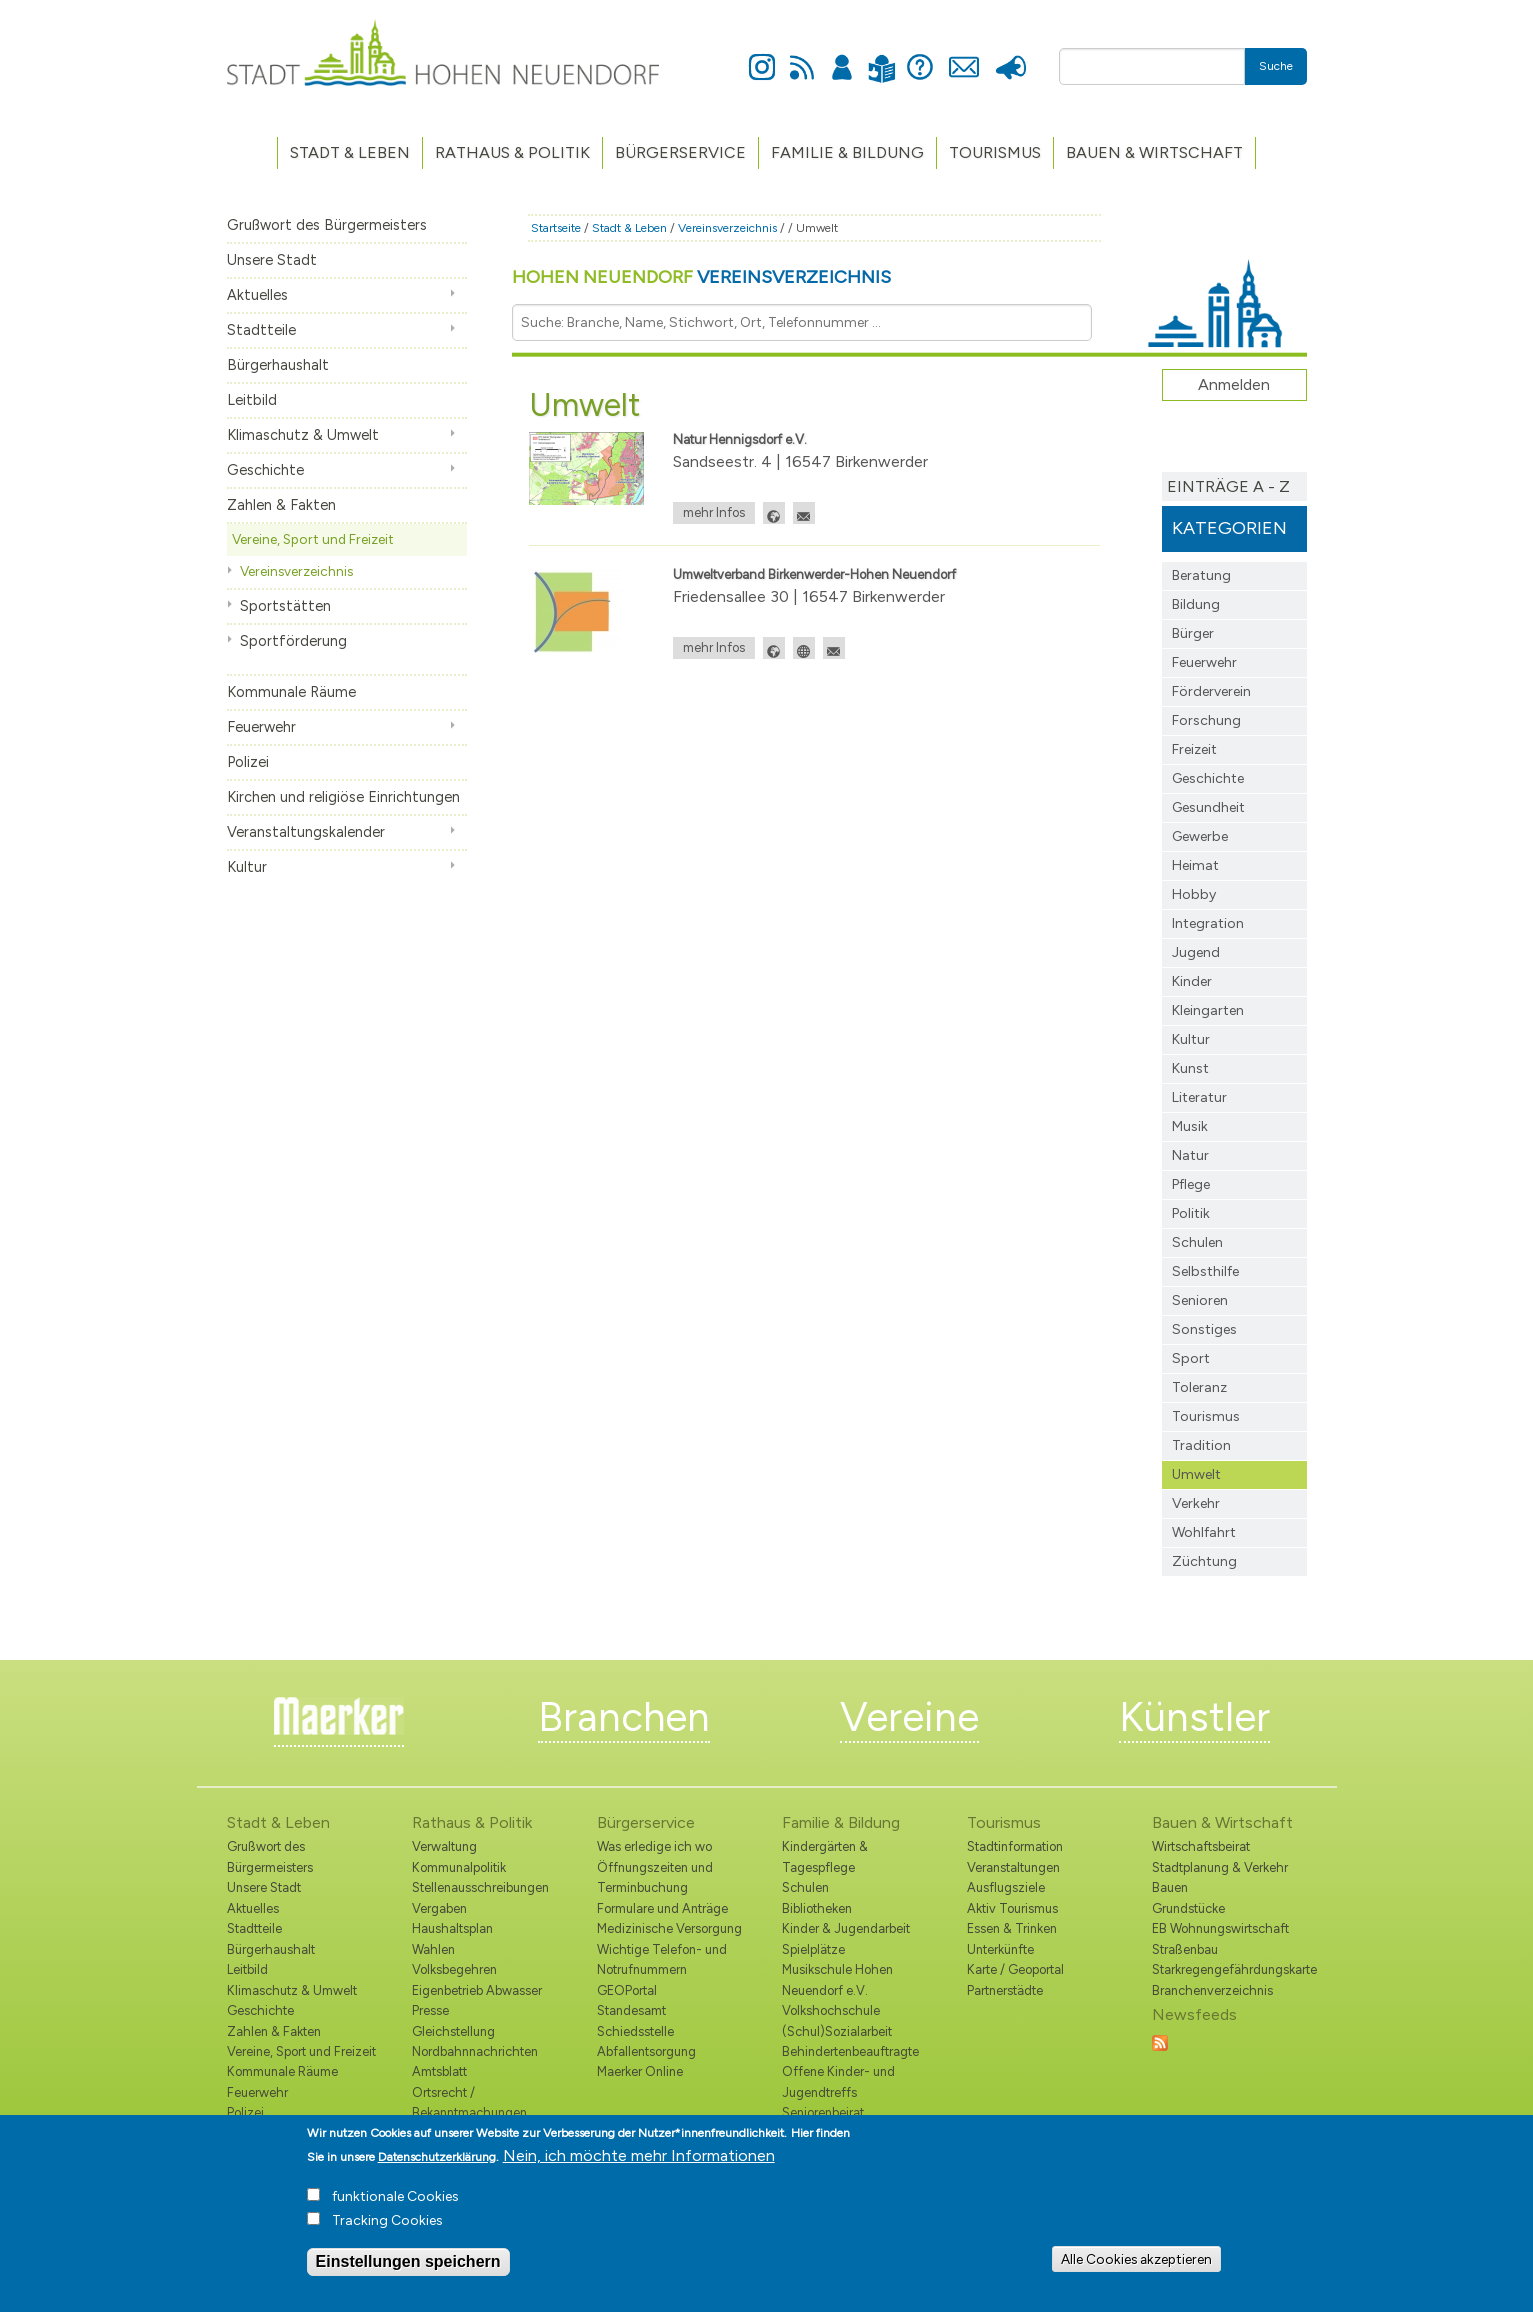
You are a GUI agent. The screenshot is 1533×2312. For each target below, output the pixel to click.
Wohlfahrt (1204, 1532)
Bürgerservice (680, 152)
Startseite (556, 228)
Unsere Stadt (272, 260)
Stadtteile (261, 330)
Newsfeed (802, 56)
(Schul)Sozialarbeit (837, 2031)
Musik (1190, 1126)
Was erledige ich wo (654, 1846)
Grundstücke (1188, 1908)
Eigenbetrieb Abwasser (477, 1990)
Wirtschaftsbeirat (1201, 1846)
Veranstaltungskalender (306, 832)
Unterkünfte (1000, 1949)
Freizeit (1194, 749)
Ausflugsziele (1006, 1887)
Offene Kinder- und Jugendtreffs (838, 2081)
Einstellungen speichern (408, 2267)
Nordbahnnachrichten (475, 2051)
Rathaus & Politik (512, 152)
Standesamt (631, 2010)
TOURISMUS (995, 152)
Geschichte (265, 470)
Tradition (1201, 1445)
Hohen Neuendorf (701, 277)
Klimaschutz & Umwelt (303, 435)
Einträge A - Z (1228, 486)
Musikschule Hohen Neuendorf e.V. (837, 1979)
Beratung (1201, 575)
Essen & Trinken (1012, 1928)
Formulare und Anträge (662, 1908)
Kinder (1192, 981)
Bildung (1196, 604)
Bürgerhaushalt (278, 365)
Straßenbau (1185, 1949)
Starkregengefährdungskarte (1229, 1969)
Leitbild (252, 400)
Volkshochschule (831, 2010)
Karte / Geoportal (1015, 1969)
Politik (1191, 1213)
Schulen (1197, 1242)
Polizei (248, 762)
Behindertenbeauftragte (850, 2051)
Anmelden (842, 56)
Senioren (1200, 1300)
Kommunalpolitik (459, 1867)
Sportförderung (293, 641)
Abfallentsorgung (646, 2051)
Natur (1190, 1155)
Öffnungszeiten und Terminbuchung (655, 1877)
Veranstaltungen (1013, 1867)
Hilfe (920, 56)
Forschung (1206, 720)
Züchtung (1204, 1561)
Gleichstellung (453, 2031)
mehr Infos (714, 512)
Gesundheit (1208, 807)
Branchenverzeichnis (1212, 1990)
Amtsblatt (439, 2071)
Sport (1191, 1358)
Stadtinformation (1015, 1846)
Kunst (1190, 1068)
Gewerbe (1200, 836)
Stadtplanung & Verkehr (1220, 1867)
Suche (1276, 66)
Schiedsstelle (635, 2031)
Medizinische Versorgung (669, 1928)
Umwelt (1196, 1474)
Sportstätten (285, 606)
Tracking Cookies (387, 2226)
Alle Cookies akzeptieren (1136, 2264)
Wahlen (433, 1949)
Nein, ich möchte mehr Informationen (639, 2161)
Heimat (1195, 865)
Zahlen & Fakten (281, 505)
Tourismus (1206, 1416)
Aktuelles (257, 295)
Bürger (1193, 633)
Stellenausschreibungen (480, 1887)
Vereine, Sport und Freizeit (313, 539)
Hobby (1194, 894)
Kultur (247, 867)
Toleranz (1199, 1387)
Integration (1208, 923)
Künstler (1194, 1717)
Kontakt (964, 56)
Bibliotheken (817, 1908)
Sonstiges (1204, 1329)
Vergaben (439, 1908)
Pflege (1191, 1184)
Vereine (909, 1717)
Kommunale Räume (291, 692)
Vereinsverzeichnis (296, 571)
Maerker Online (640, 2071)
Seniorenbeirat (823, 2112)
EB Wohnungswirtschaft (1220, 1928)
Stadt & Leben (350, 152)
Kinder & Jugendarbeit (846, 1928)
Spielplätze (813, 1949)
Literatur (1199, 1097)
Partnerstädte (1005, 1990)
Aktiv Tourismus (1012, 1908)
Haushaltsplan (452, 1928)
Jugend (1196, 952)
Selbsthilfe (1205, 1271)
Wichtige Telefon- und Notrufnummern (662, 1959)
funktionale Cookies (395, 2202)
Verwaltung (444, 1846)
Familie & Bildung (847, 152)
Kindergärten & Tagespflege (825, 1856)
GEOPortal (627, 1990)
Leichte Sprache (882, 56)
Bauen (1170, 1887)
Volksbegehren (454, 1969)
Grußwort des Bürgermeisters (327, 225)
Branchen (624, 1717)
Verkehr (1196, 1503)
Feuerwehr (261, 727)
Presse (1011, 56)
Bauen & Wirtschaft (1154, 152)
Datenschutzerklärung (437, 2163)
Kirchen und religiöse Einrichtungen (343, 797)
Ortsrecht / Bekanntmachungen (469, 2102)
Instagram (762, 56)
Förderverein (1211, 691)
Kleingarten (1208, 1010)
